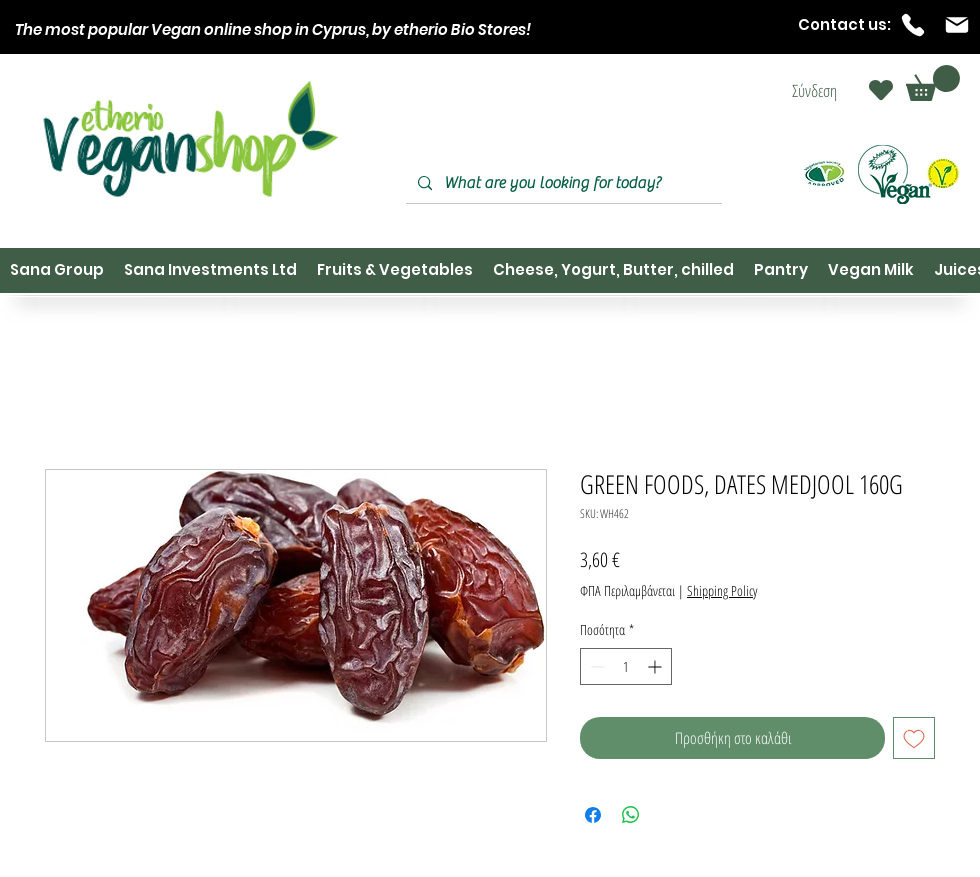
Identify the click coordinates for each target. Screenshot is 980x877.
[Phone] (913, 25)
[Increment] (656, 666)
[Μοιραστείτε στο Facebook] (593, 815)
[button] (933, 83)
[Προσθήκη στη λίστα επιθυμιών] (914, 738)
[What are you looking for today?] (562, 183)
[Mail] (957, 25)
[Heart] (881, 90)
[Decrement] (595, 666)
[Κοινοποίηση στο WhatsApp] (631, 815)
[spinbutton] (626, 666)
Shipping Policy (722, 590)
